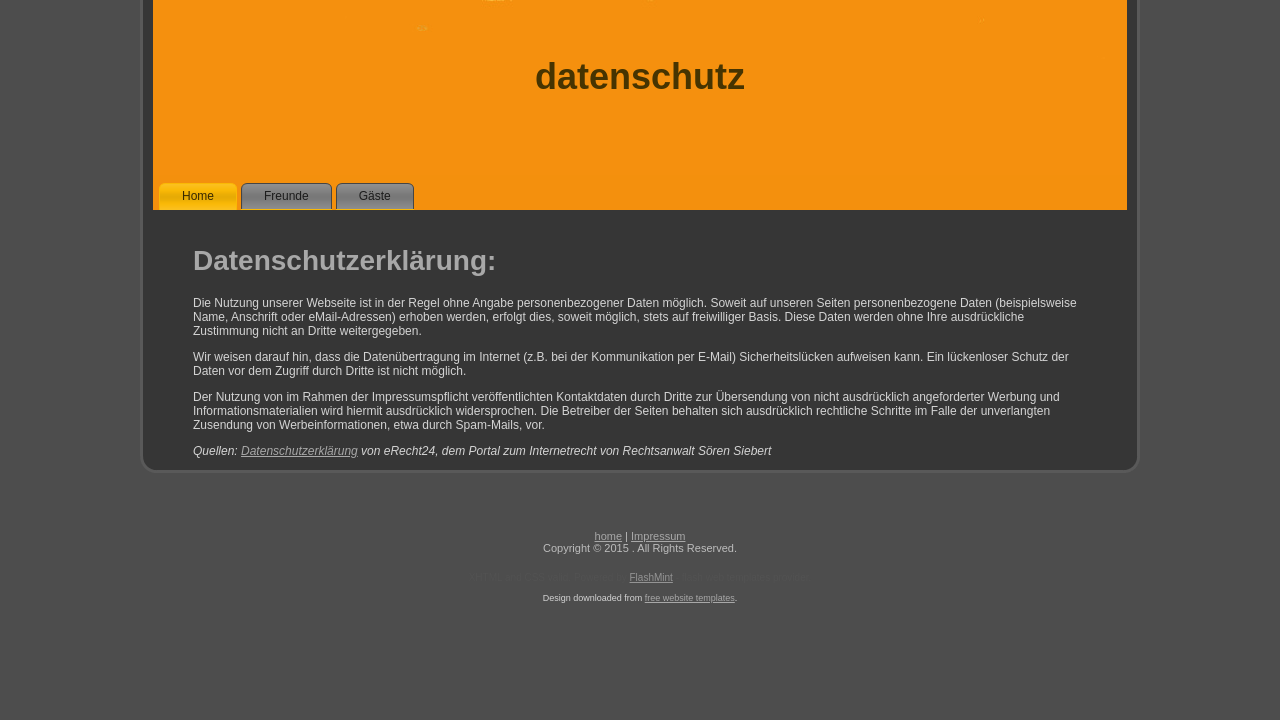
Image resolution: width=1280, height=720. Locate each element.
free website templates (690, 598)
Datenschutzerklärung (299, 451)
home (609, 536)
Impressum (658, 536)
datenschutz (640, 76)
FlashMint (651, 577)
